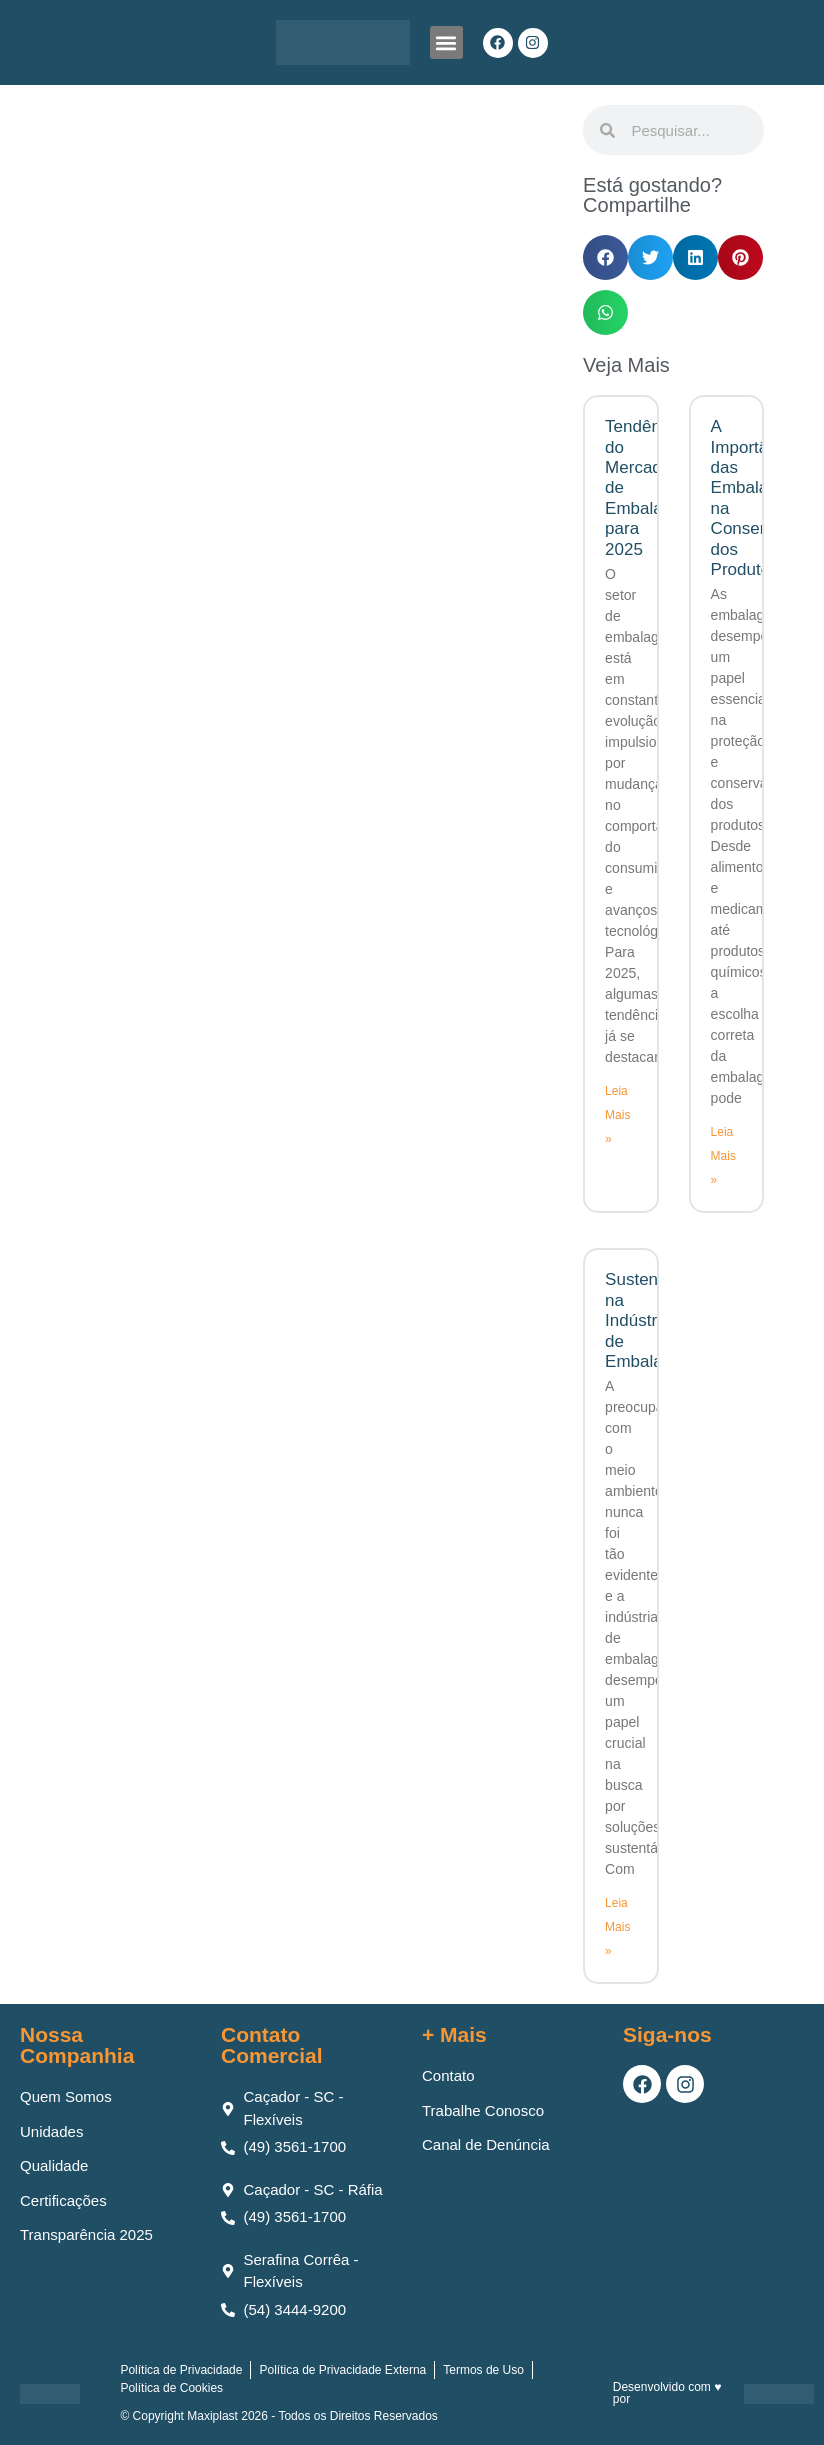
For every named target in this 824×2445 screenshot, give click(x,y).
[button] (446, 42)
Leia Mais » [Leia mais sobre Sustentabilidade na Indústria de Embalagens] (617, 1927)
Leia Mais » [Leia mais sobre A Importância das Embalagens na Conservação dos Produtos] (723, 1156)
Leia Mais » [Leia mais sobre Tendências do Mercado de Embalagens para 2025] (617, 1115)
